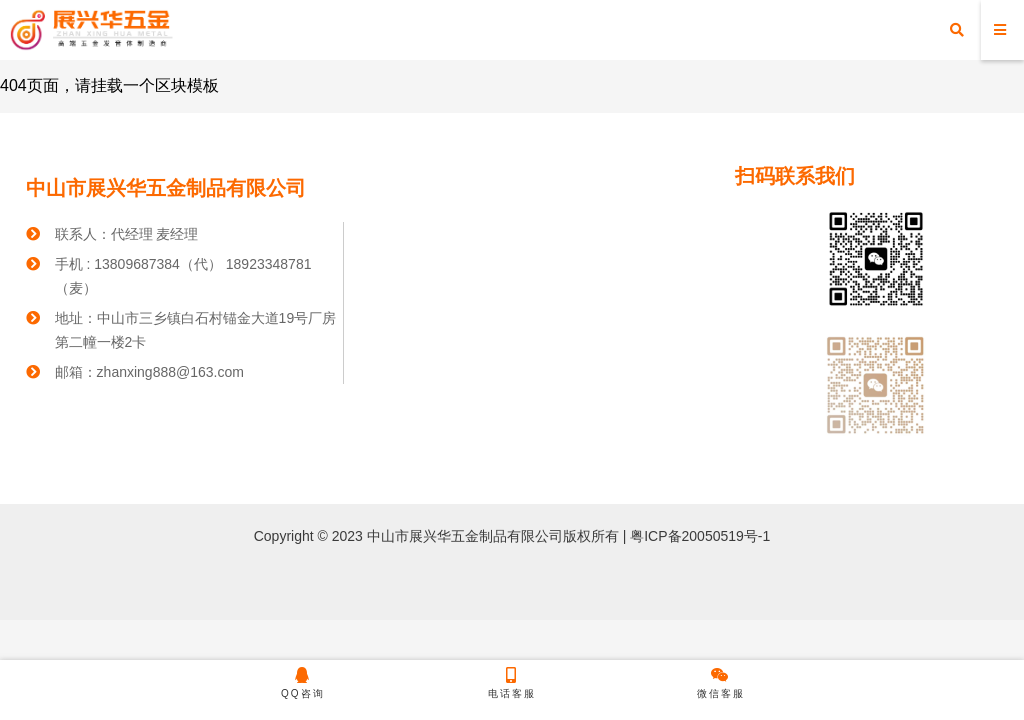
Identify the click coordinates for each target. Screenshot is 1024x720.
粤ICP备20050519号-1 (698, 536)
